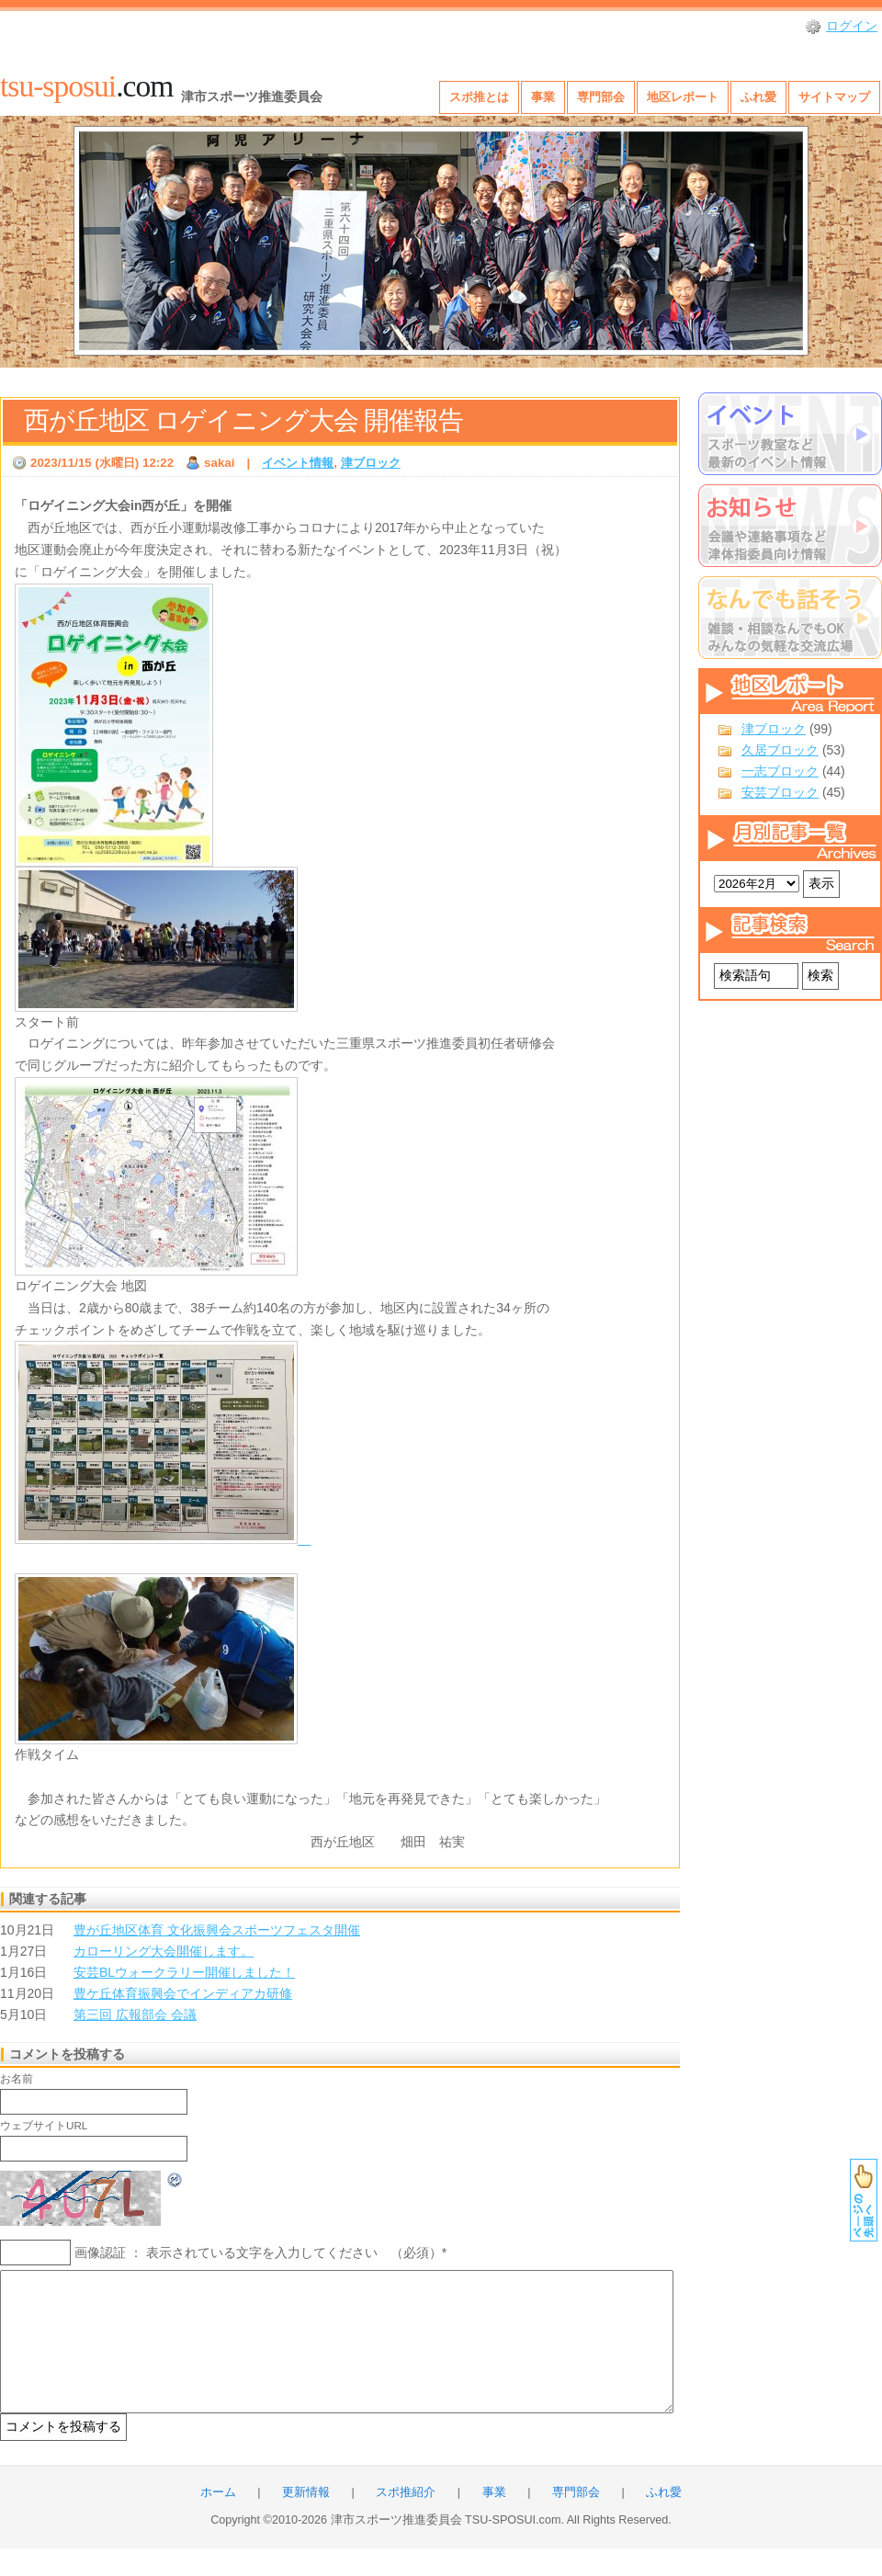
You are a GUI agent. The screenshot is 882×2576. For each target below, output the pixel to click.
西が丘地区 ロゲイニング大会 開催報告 (243, 420)
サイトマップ (834, 97)
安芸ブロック (780, 792)
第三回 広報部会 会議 (135, 2014)
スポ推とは (479, 97)
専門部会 (601, 97)
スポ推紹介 (405, 2520)
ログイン (851, 25)
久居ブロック (780, 750)
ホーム (218, 2520)
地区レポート (682, 97)
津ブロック (773, 728)
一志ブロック (780, 771)
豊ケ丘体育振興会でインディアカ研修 (183, 1993)
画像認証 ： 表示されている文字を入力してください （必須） (258, 2252)
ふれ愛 (758, 97)
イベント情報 (298, 463)
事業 (543, 97)
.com (86, 86)
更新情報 (306, 2520)
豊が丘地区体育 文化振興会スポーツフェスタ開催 (217, 1930)
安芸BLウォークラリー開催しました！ (184, 1972)
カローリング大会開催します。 (164, 1951)
